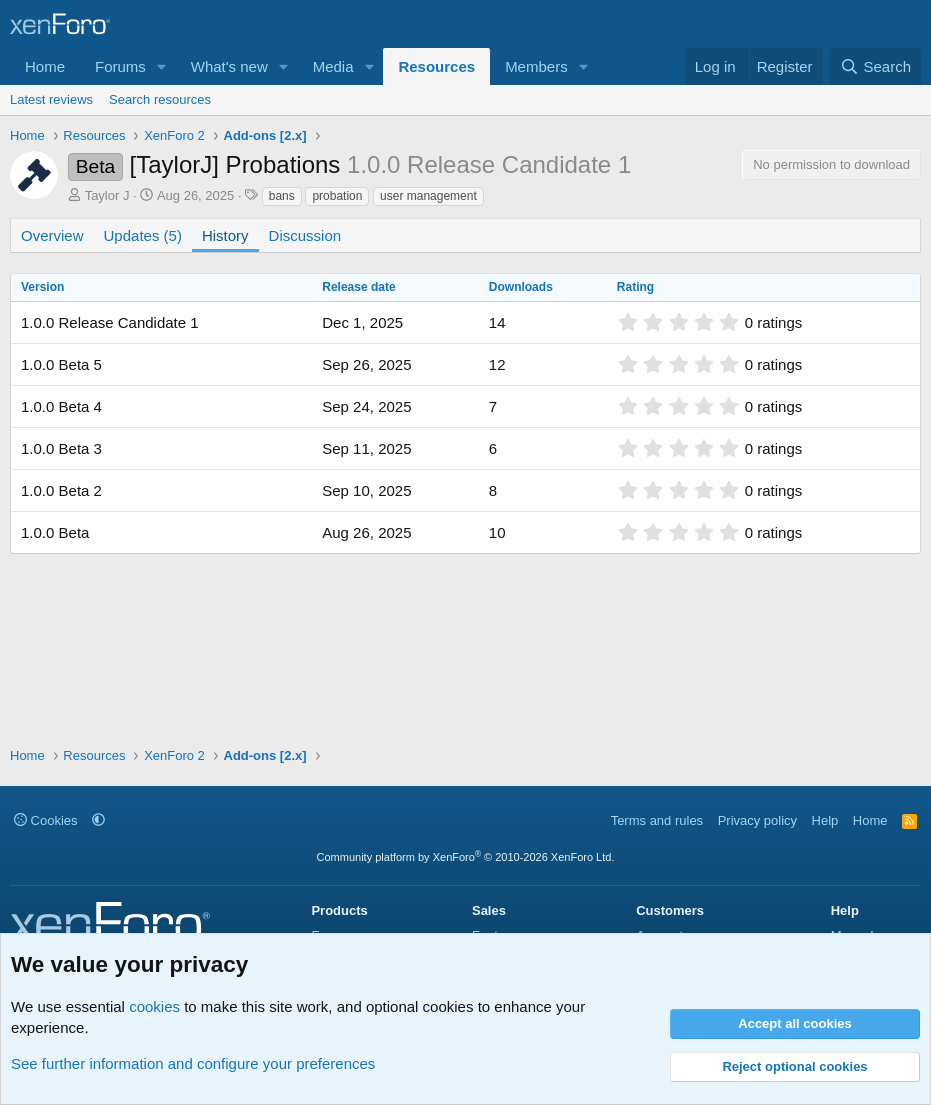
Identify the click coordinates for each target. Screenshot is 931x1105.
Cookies (46, 820)
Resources (436, 66)
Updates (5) (143, 235)
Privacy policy (757, 820)
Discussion (305, 235)
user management (428, 196)
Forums (120, 66)
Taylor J (107, 195)
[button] (162, 66)
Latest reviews (51, 99)
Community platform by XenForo (466, 857)
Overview (52, 235)
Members (536, 66)
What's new (229, 66)
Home (45, 66)
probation (337, 196)
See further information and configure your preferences (193, 1063)
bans (282, 196)
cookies (154, 1006)
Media (333, 66)
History (225, 235)
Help (825, 820)
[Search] (875, 66)
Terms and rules (657, 820)
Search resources (160, 99)
